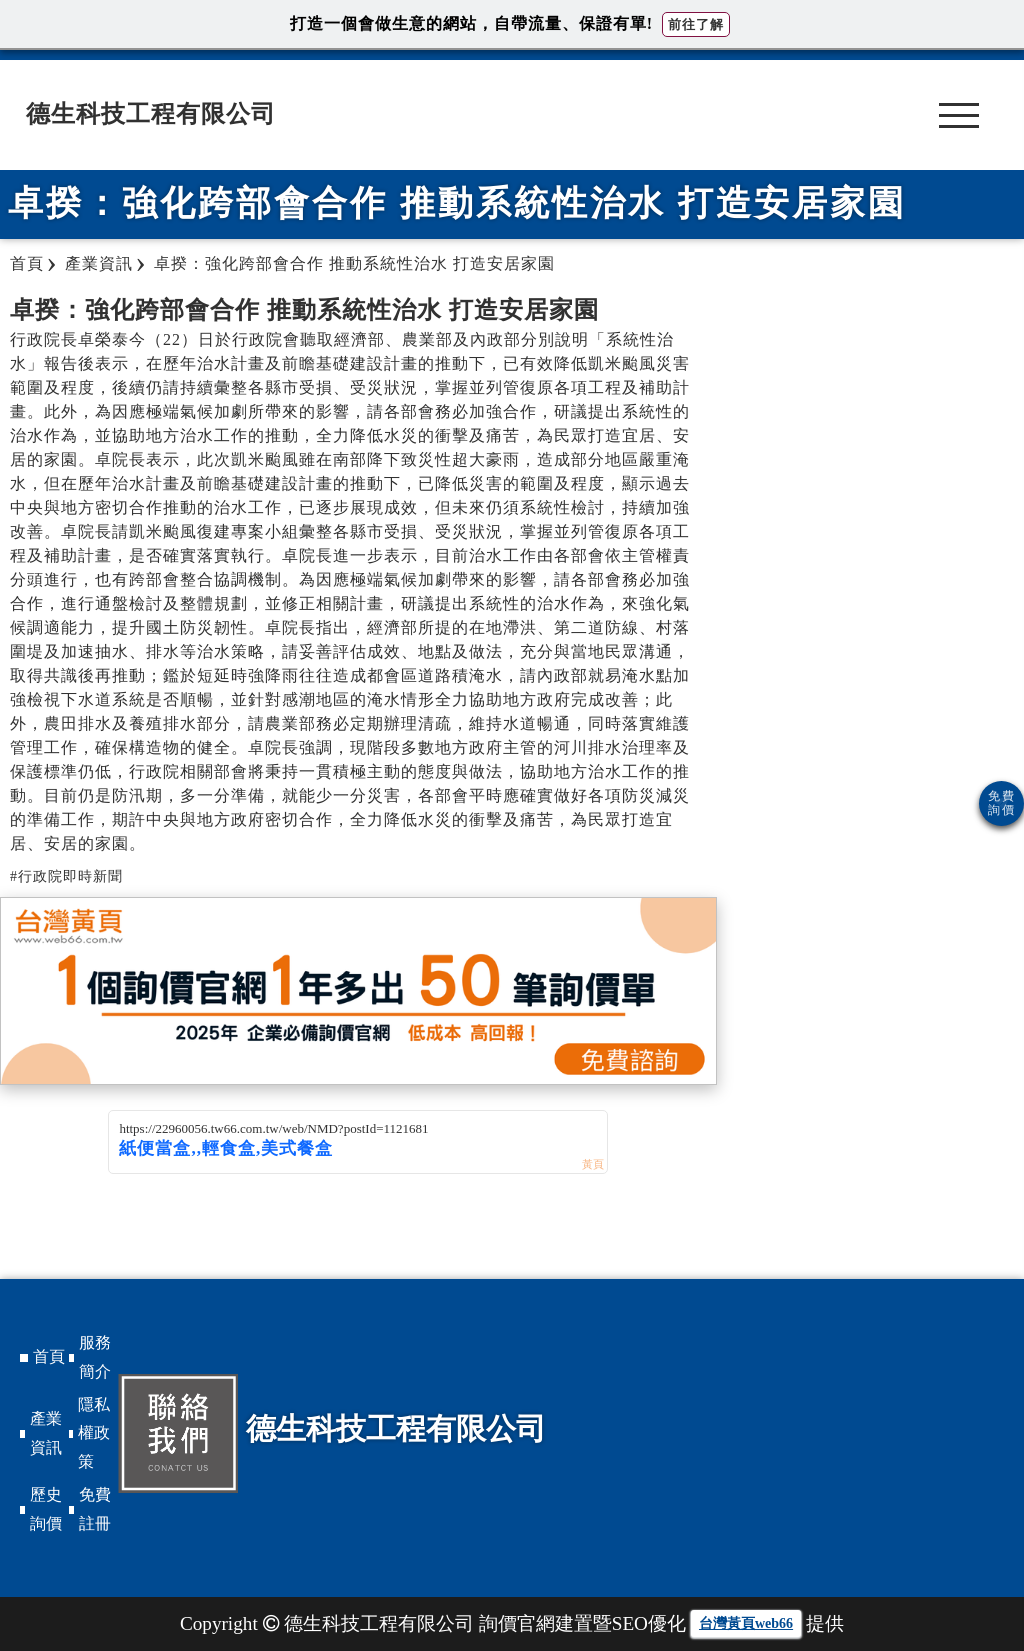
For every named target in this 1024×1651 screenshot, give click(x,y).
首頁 (49, 1356)
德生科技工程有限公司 (151, 114)
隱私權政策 (94, 1433)
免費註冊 (95, 1509)
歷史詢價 (46, 1509)
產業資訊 (46, 1433)
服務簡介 (95, 1357)
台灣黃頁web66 (746, 1623)
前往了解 (696, 24)
